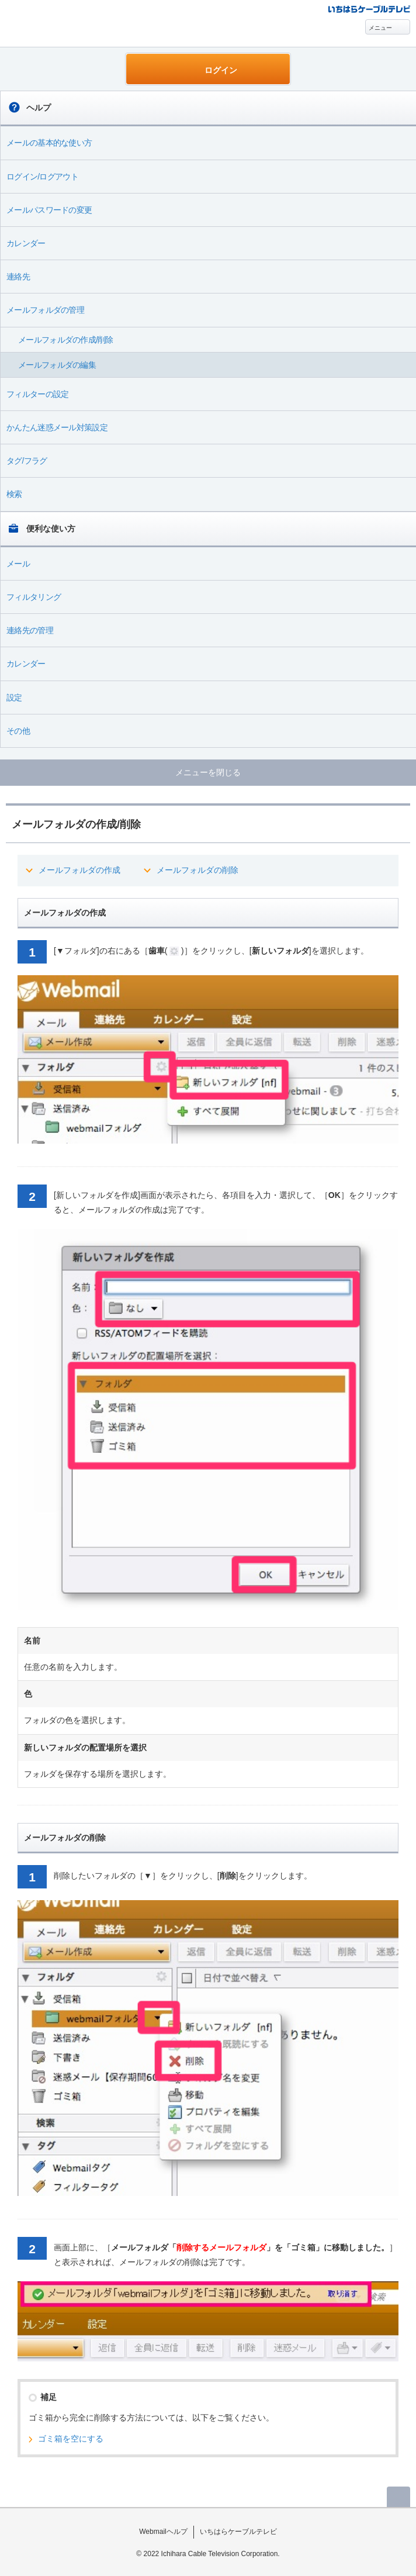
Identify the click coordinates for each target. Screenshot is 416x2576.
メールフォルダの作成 (79, 870)
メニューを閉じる (208, 772)
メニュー (380, 28)
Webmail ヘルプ (65, 24)
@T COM (369, 8)
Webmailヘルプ (163, 2531)
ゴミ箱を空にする (70, 2438)
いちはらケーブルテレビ (238, 2531)
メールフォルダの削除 (197, 870)
